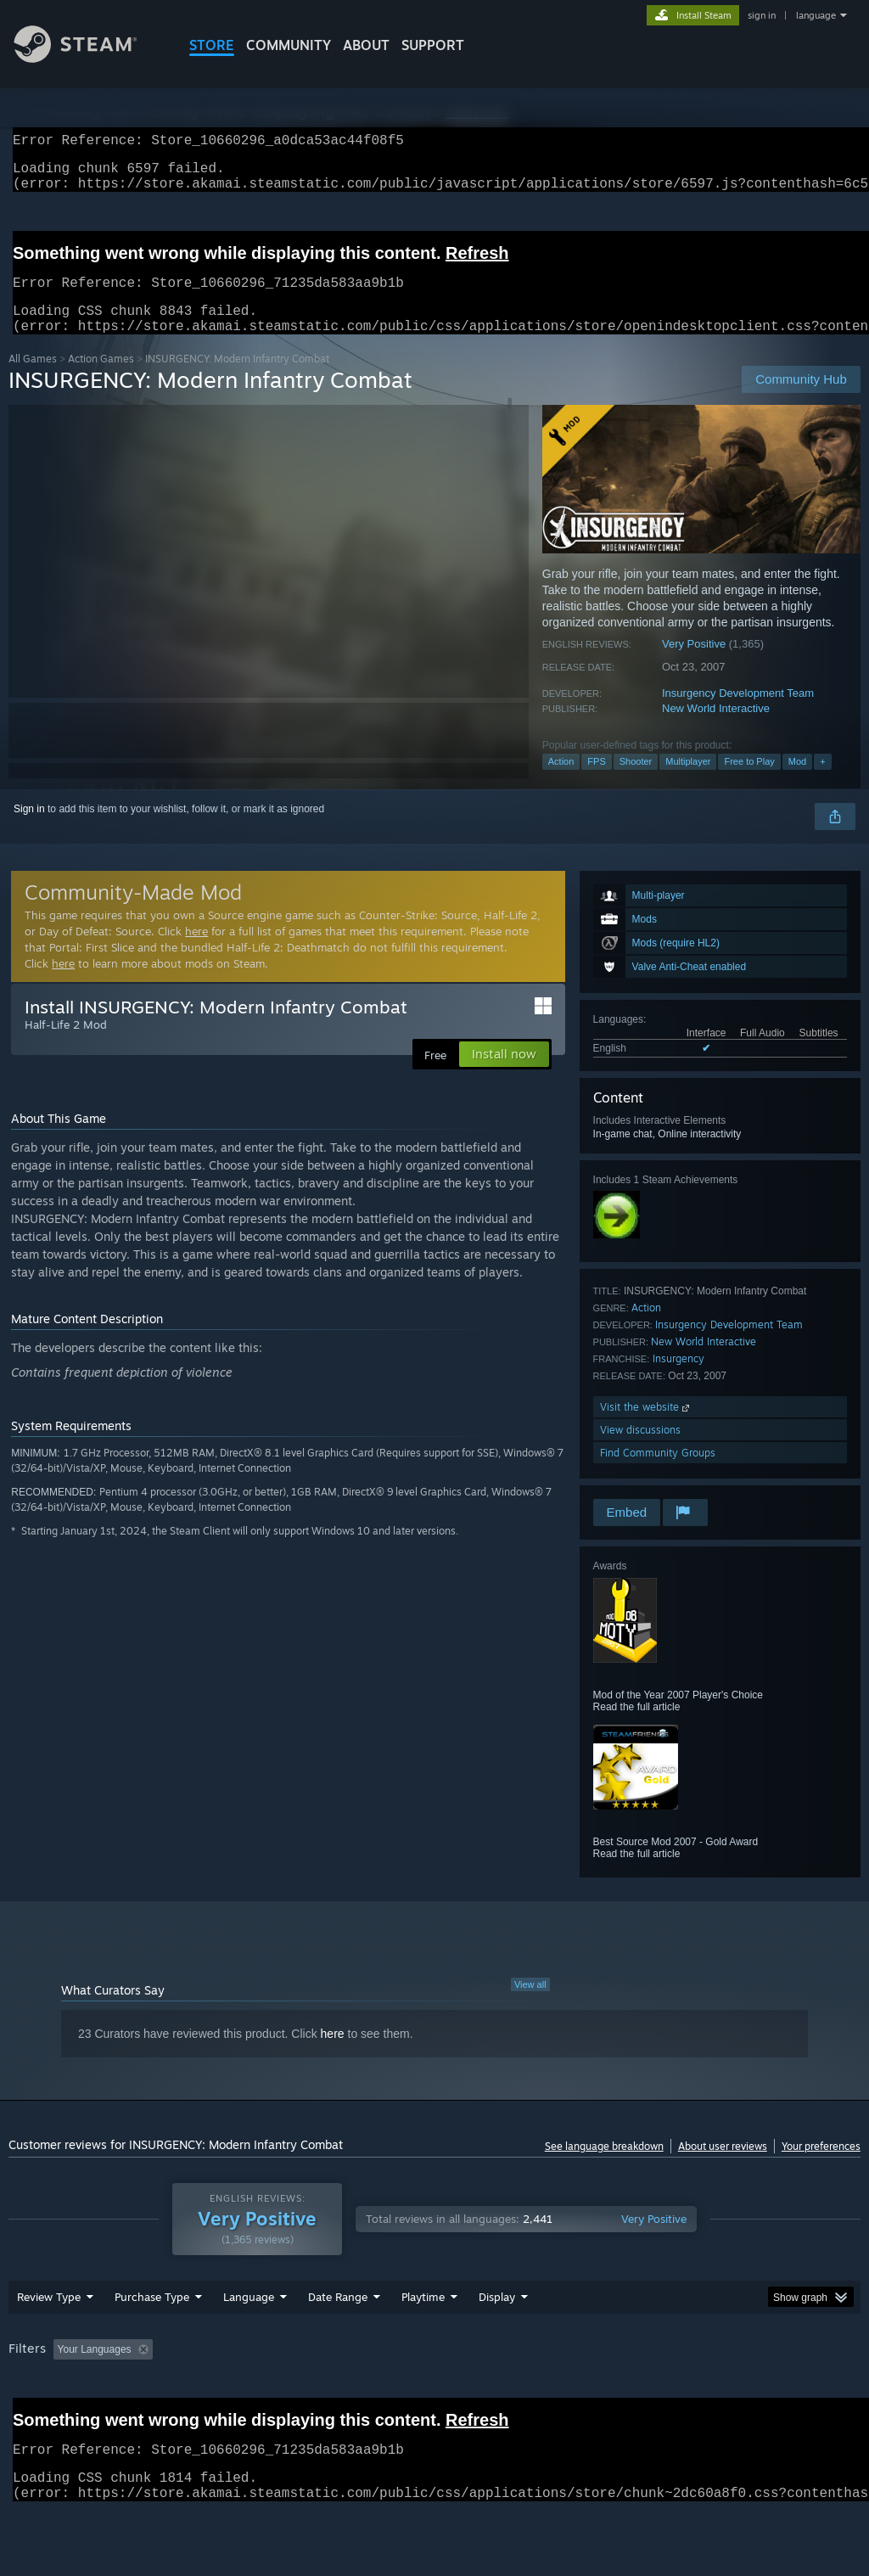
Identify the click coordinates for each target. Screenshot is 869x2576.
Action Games (101, 379)
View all (530, 2005)
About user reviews (722, 2166)
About (366, 44)
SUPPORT (432, 44)
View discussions (640, 1450)
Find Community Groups (657, 1473)
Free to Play (749, 782)
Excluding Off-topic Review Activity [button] (266, 2393)
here (196, 951)
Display (497, 2341)
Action (561, 782)
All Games (32, 379)
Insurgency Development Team (738, 713)
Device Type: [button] (42, 2416)
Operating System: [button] (661, 2393)
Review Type (49, 2341)
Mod (797, 782)
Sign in (29, 829)
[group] (434, 2405)
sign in (762, 15)
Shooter (636, 782)
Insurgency (678, 1378)
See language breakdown (604, 2166)
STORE (211, 44)
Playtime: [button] (397, 2393)
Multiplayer (687, 782)
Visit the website (646, 1427)
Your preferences (821, 2166)
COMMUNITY (288, 44)
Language (248, 2341)
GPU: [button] (805, 2393)
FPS (596, 782)
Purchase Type (152, 2341)
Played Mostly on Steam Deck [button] (518, 2393)
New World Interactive (716, 728)
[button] (66, 2392)
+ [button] (822, 782)
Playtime (423, 2341)
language (816, 15)
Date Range (337, 2341)
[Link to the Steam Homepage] (88, 58)
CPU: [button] (748, 2393)
